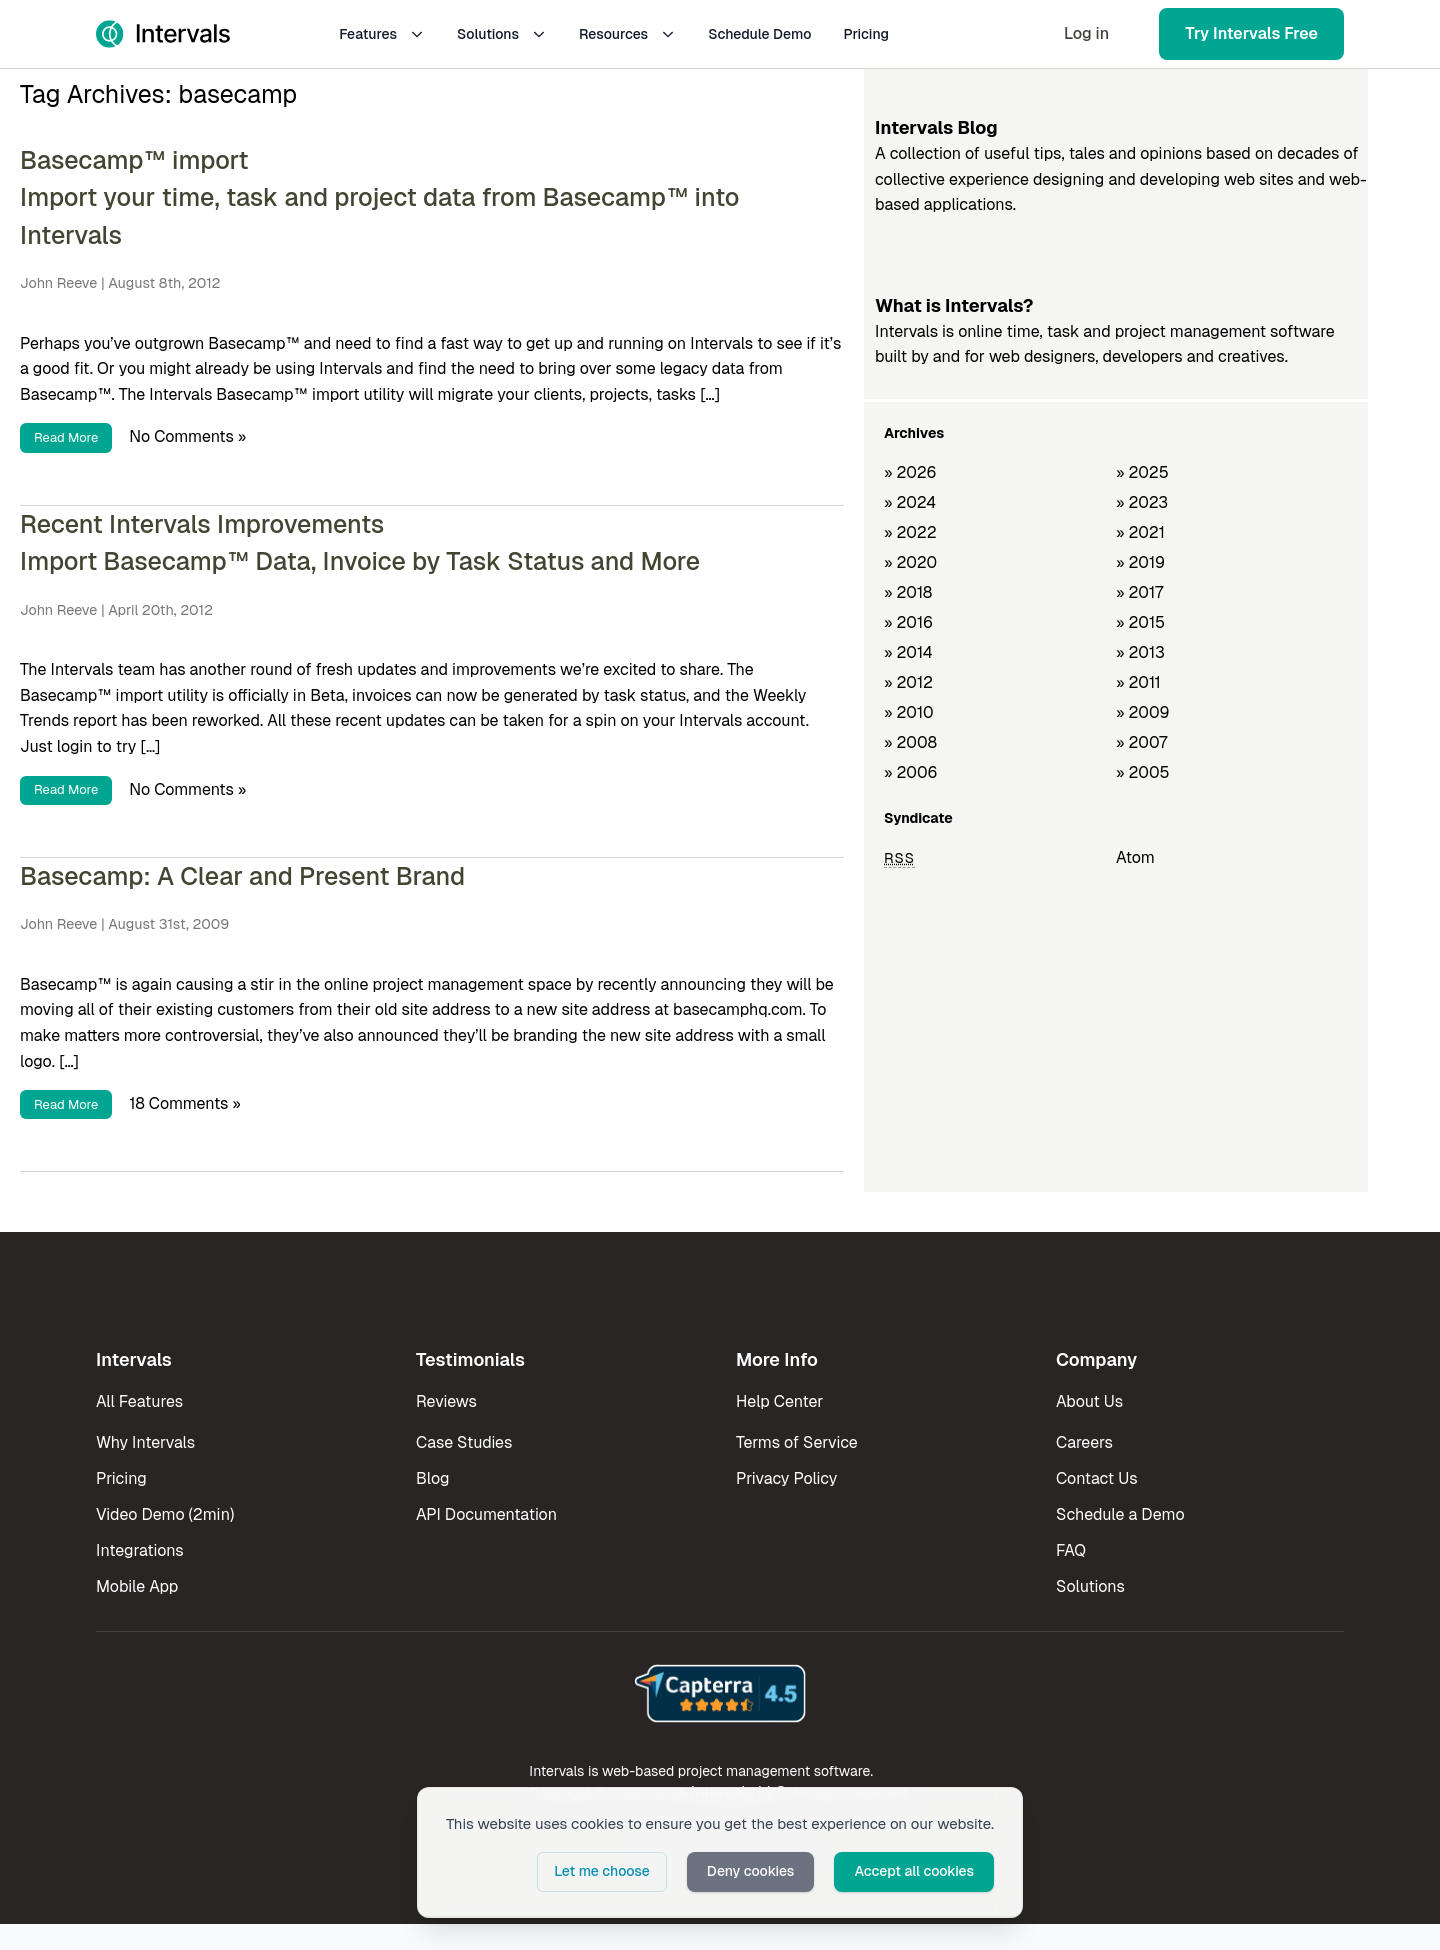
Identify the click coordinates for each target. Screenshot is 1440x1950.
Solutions (502, 34)
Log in (1086, 33)
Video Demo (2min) (165, 1514)
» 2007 (1141, 742)
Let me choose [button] (602, 1871)
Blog (432, 1478)
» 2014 (908, 652)
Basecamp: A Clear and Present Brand (242, 876)
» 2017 (1139, 592)
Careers (1084, 1442)
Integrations (140, 1550)
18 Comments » (185, 1103)
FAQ (1071, 1550)
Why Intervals (145, 1442)
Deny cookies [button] (751, 1871)
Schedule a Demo (1120, 1514)
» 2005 (1143, 772)
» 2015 (1140, 622)
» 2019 (1140, 562)
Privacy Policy (786, 1478)
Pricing (866, 34)
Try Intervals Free (1251, 33)
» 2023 (1142, 502)
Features (382, 34)
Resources (627, 34)
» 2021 (1140, 532)
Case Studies (464, 1442)
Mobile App (137, 1586)
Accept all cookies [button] (914, 1871)
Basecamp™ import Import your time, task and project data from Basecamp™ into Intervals (380, 197)
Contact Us (1097, 1478)
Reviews (446, 1401)
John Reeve (58, 283)
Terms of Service (797, 1442)
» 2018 (908, 592)
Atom (1135, 857)
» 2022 (910, 532)
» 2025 (1142, 472)
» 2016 (908, 622)
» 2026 (910, 472)
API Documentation (486, 1514)
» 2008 (910, 742)
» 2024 (910, 502)
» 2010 (909, 712)
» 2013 (1140, 652)
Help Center (779, 1401)
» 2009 (1143, 712)
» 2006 (911, 772)
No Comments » (187, 436)
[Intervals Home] (163, 34)
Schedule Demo (759, 34)
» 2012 (908, 682)
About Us (1089, 1401)
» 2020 (910, 562)
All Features (139, 1401)
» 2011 (1138, 682)
